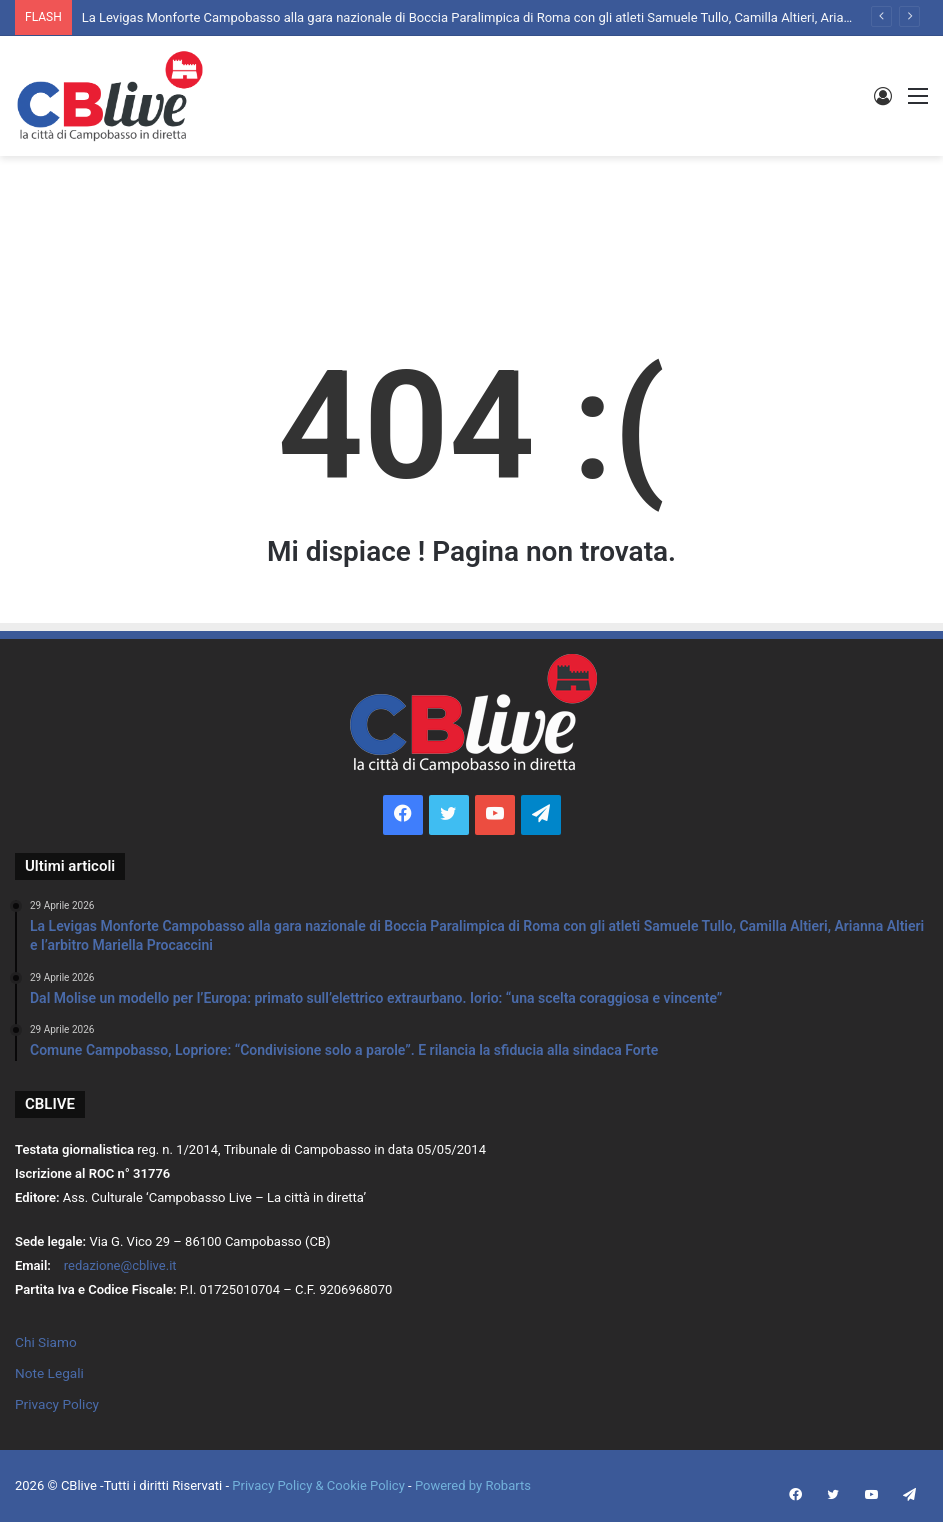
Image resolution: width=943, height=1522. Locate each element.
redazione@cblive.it (120, 1265)
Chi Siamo (46, 1342)
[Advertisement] (472, 221)
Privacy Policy (57, 1404)
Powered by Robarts (473, 1485)
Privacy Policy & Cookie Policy (320, 1485)
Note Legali (49, 1373)
